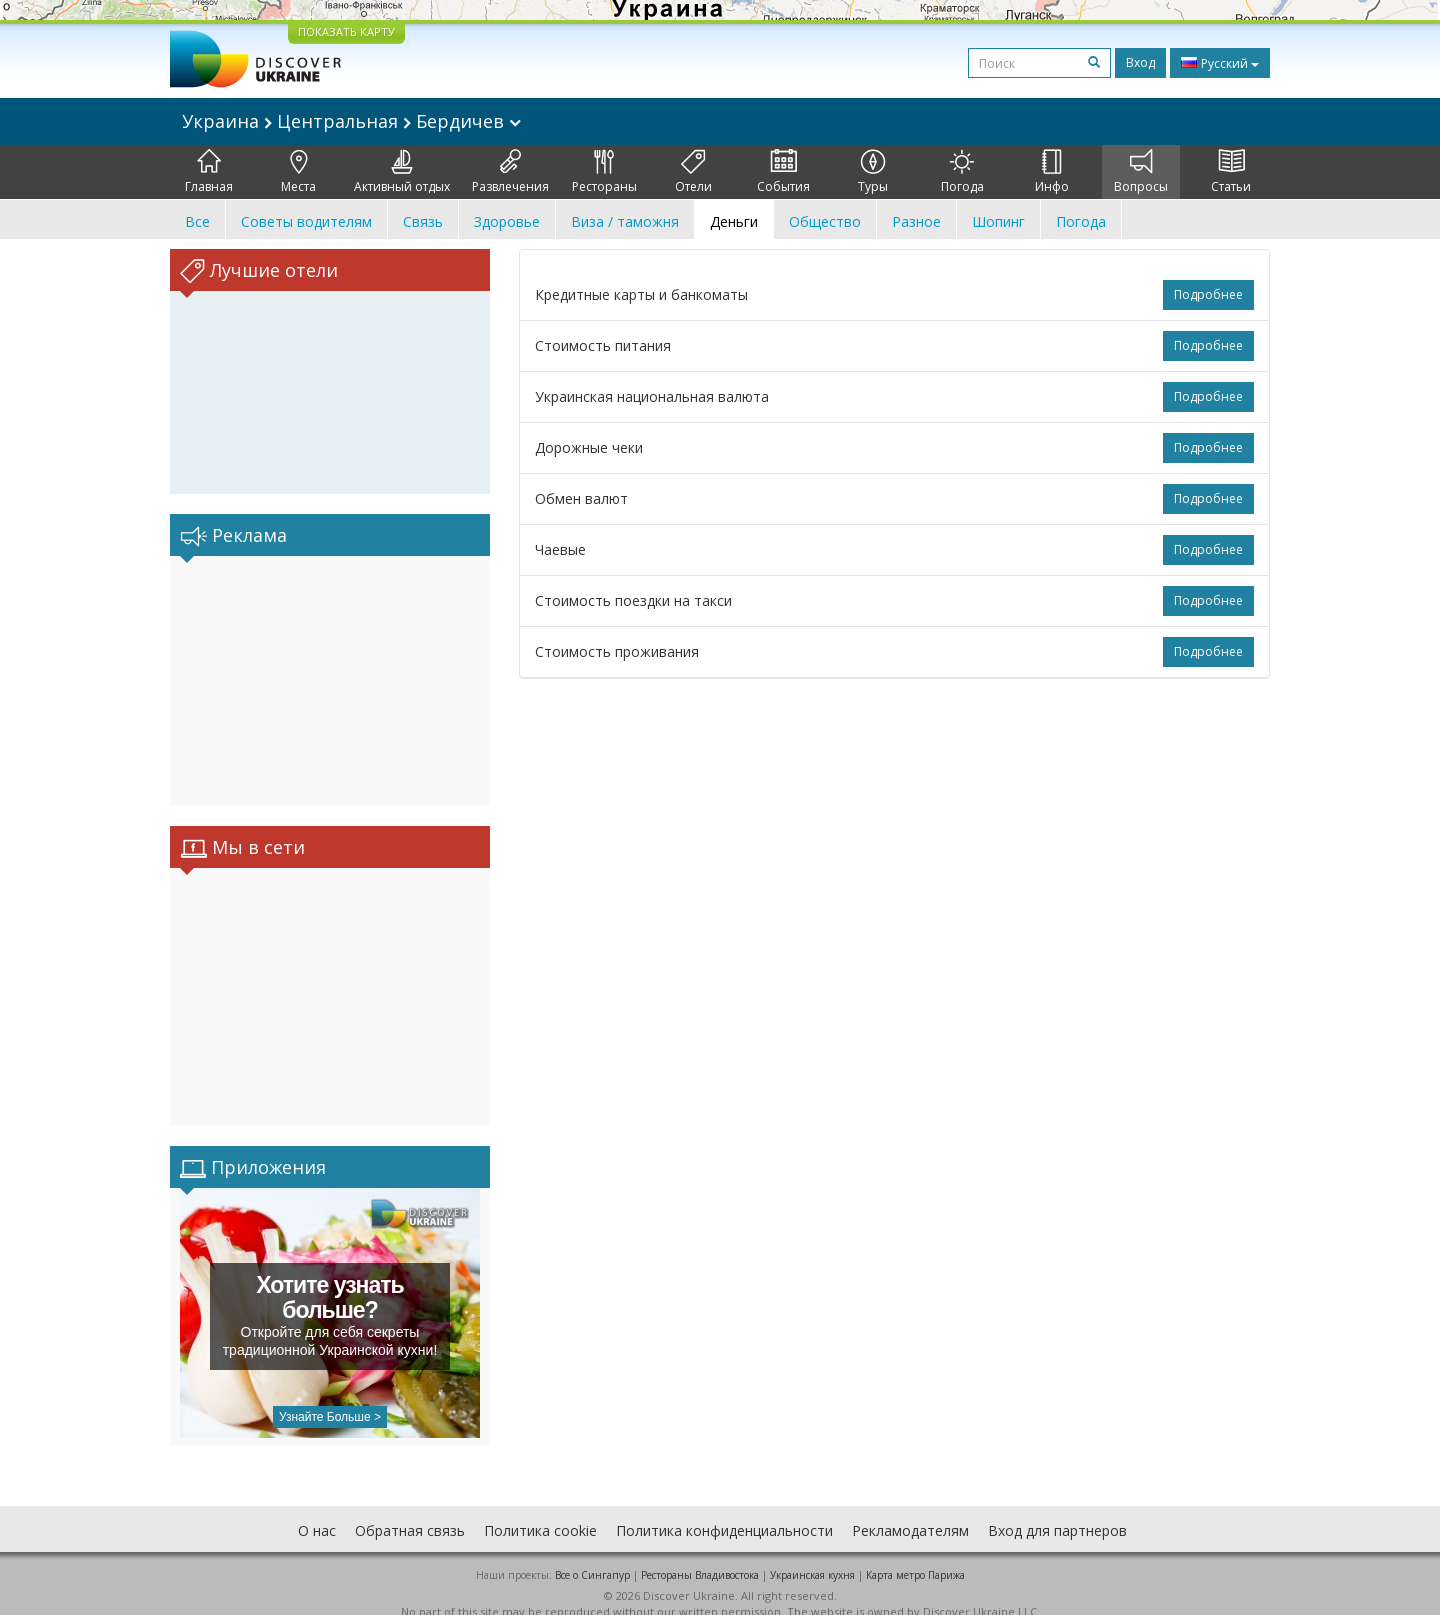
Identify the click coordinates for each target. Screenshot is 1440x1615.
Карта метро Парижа (915, 1555)
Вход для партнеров (1057, 1510)
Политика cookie (540, 1510)
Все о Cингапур (592, 1555)
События (783, 172)
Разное (916, 221)
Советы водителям (306, 221)
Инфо (1052, 172)
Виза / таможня (625, 221)
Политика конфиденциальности (724, 1510)
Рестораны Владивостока (700, 1555)
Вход (1140, 62)
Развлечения (510, 172)
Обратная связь (410, 1510)
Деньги (734, 221)
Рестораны (604, 172)
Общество (825, 221)
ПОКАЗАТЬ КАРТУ (346, 31)
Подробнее (1208, 294)
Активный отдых (402, 172)
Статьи (1231, 172)
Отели (693, 172)
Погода (962, 172)
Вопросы (1141, 172)
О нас (317, 1510)
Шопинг (998, 221)
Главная (209, 172)
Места (298, 172)
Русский (1220, 63)
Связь (423, 221)
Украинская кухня (812, 1555)
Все (197, 221)
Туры (873, 172)
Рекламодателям (910, 1510)
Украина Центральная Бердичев (351, 121)
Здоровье (507, 221)
